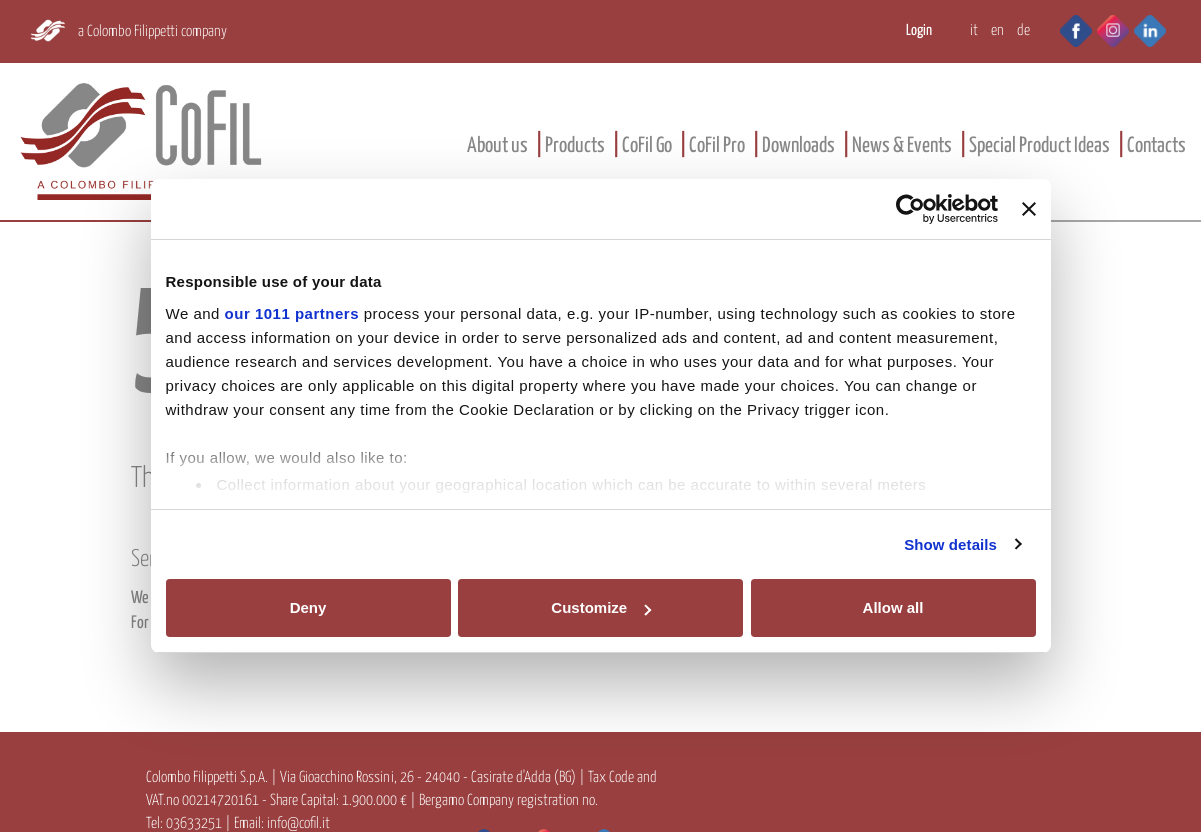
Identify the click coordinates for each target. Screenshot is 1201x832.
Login (919, 30)
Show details (950, 544)
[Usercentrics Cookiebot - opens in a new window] (910, 209)
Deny (308, 607)
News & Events (902, 146)
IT (974, 30)
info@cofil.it (298, 823)
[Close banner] (1029, 209)
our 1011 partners (292, 313)
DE (1023, 30)
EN (997, 30)
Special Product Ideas (1039, 146)
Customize (601, 607)
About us (497, 146)
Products (575, 146)
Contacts (1156, 146)
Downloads (798, 146)
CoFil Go (647, 146)
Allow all (893, 607)
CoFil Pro (717, 146)
